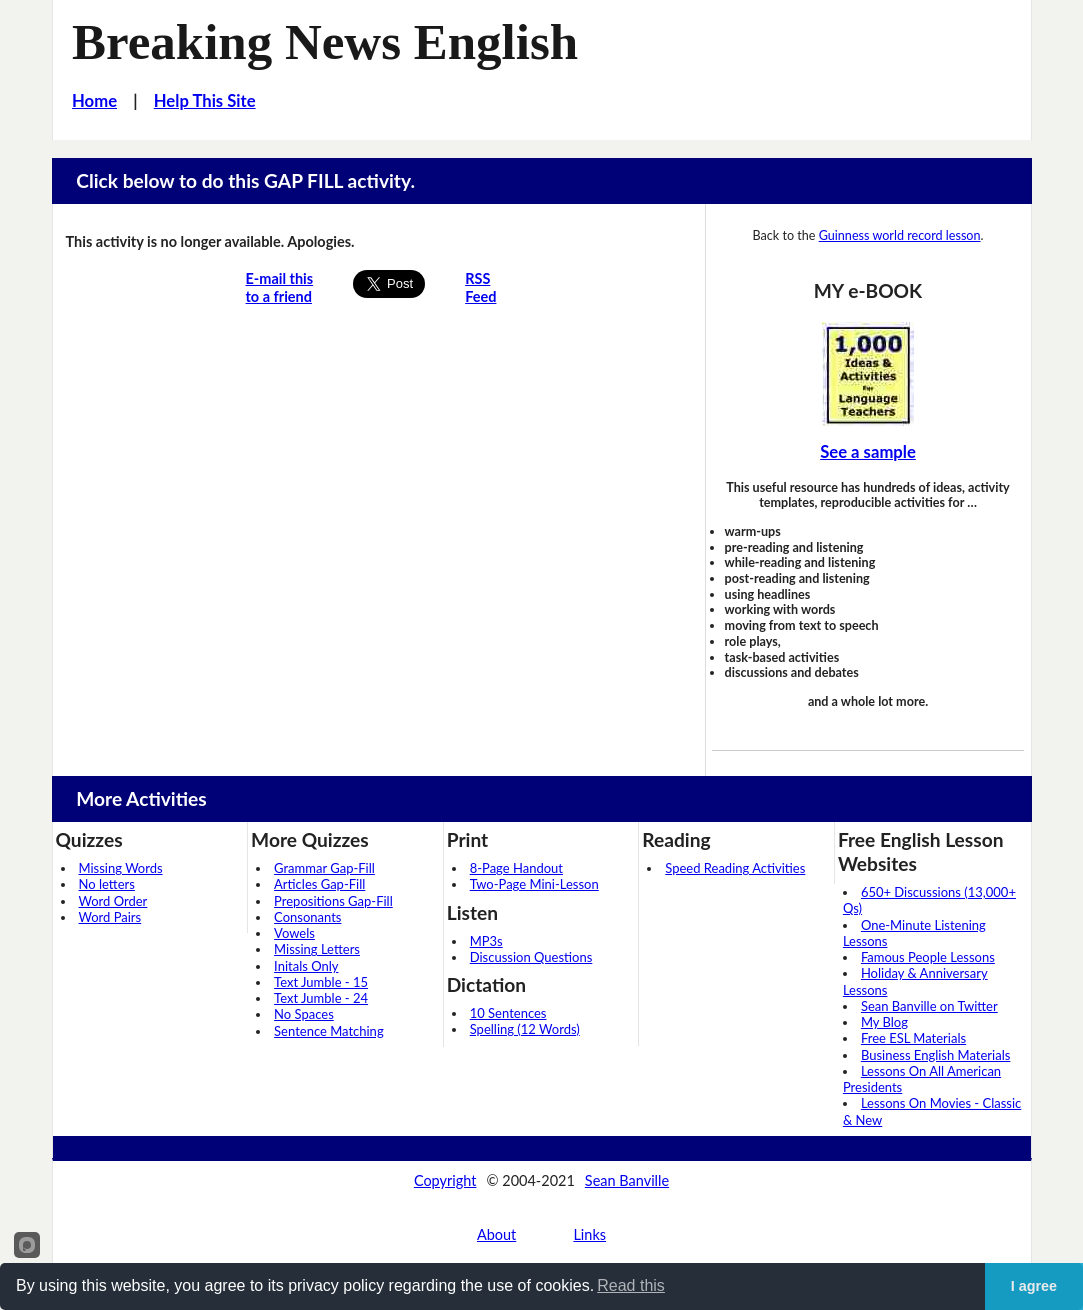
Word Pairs (110, 917)
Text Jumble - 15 (321, 982)
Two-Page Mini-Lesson (534, 884)
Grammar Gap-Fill (324, 868)
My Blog (884, 1022)
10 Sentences (508, 1013)
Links (589, 1234)
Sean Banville (627, 1180)
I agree (1034, 1286)
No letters (107, 884)
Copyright (445, 1180)
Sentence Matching (329, 1031)
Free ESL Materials (913, 1038)
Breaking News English (325, 42)
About (496, 1234)
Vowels (294, 933)
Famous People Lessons (928, 957)
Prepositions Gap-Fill (333, 901)
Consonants (307, 917)
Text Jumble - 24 (321, 998)
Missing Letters (317, 949)
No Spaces (304, 1014)
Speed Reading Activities (735, 868)
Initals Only (306, 966)
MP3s (486, 941)
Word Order (113, 901)
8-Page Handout (516, 868)
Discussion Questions (531, 957)
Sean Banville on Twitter (929, 1006)
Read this (631, 1285)
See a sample (868, 452)
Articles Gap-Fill (319, 884)
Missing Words (121, 868)
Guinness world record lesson (900, 235)
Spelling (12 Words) (525, 1029)
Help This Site (205, 101)
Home (94, 101)
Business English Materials (935, 1055)
